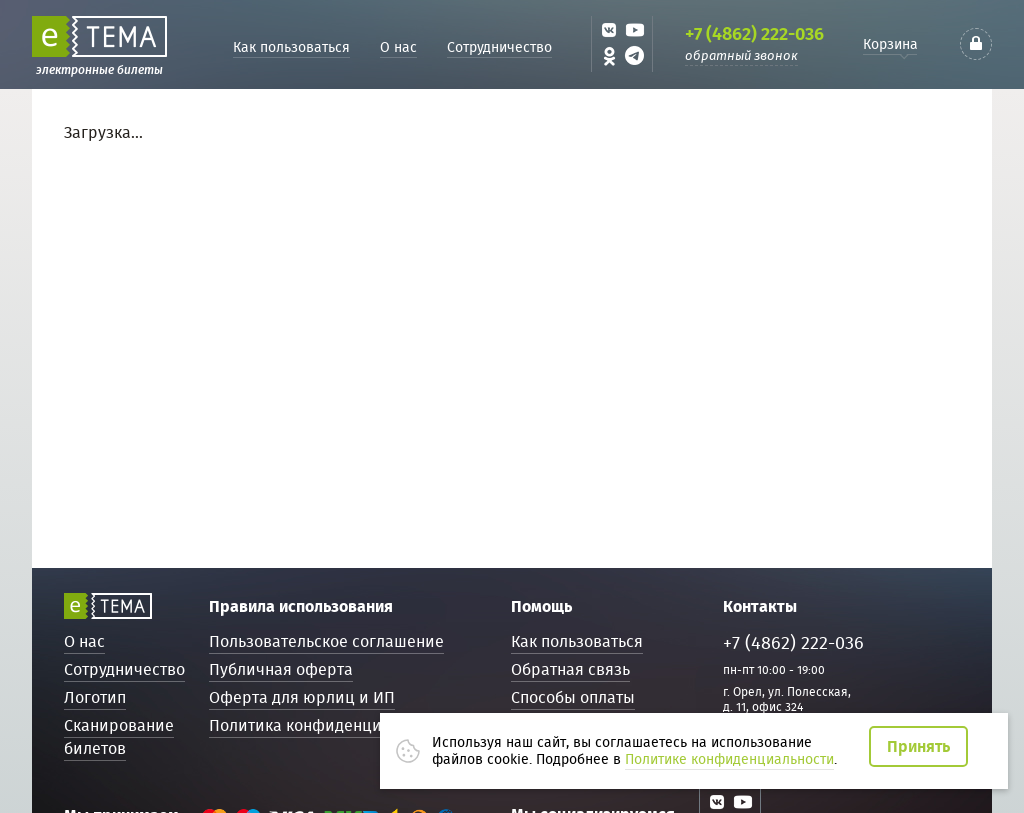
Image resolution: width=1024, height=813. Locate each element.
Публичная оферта (281, 669)
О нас (398, 47)
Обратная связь (570, 669)
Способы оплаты (573, 697)
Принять (918, 746)
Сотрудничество (499, 47)
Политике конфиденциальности (729, 759)
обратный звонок (741, 55)
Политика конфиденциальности (330, 725)
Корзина (890, 44)
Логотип (95, 697)
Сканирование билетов (119, 737)
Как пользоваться (291, 47)
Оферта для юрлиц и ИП (302, 697)
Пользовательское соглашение (326, 641)
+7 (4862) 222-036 (754, 34)
